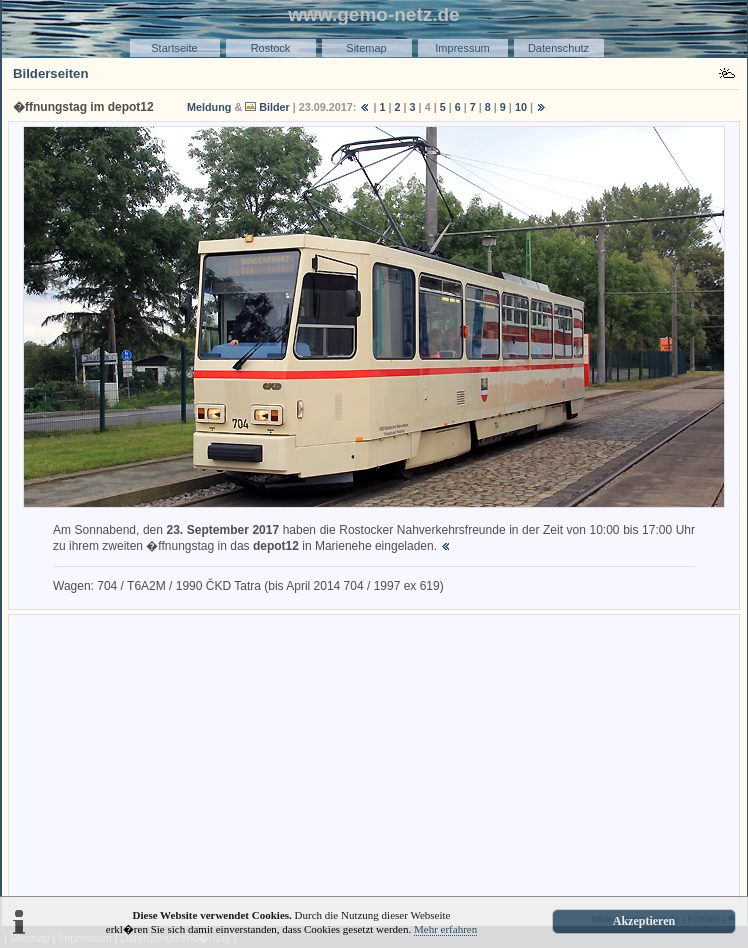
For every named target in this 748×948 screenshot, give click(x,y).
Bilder (274, 107)
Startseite (174, 48)
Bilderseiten (51, 73)
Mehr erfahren (445, 929)
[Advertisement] (374, 759)
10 (521, 107)
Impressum (462, 48)
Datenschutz (558, 48)
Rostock (271, 48)
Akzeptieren (644, 921)
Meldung (209, 107)
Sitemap (366, 48)
